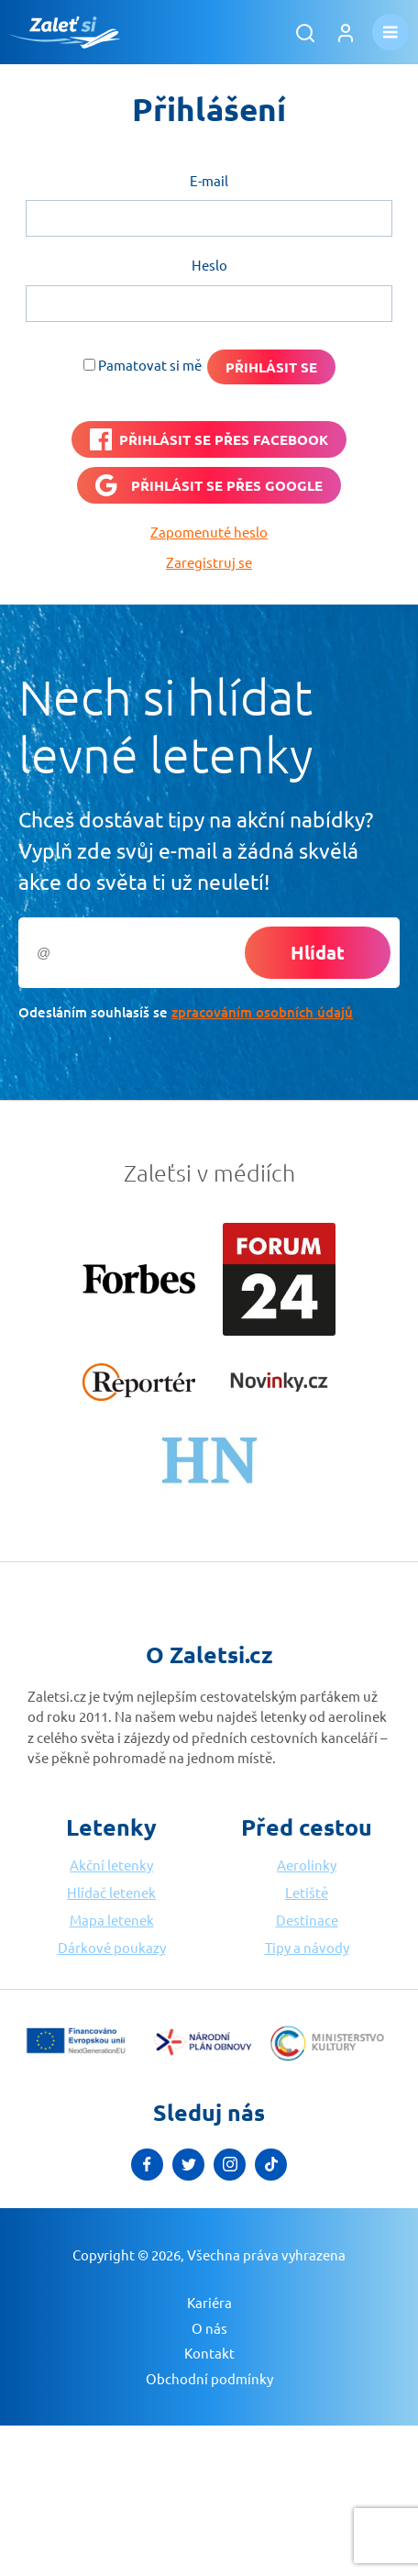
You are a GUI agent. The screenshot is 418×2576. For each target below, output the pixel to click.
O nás (209, 2328)
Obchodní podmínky (209, 2378)
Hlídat (318, 952)
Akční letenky (111, 1864)
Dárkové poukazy (112, 1947)
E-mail (209, 180)
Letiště (306, 1892)
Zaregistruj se (209, 562)
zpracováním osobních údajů (262, 1012)
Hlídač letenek (111, 1892)
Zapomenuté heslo (209, 531)
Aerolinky (306, 1864)
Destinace (307, 1919)
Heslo (209, 264)
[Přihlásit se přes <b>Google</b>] (209, 485)
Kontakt (209, 2352)
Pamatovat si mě (150, 364)
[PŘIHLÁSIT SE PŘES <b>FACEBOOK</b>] (209, 439)
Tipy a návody (307, 1947)
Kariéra (209, 2302)
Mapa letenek (112, 1919)
